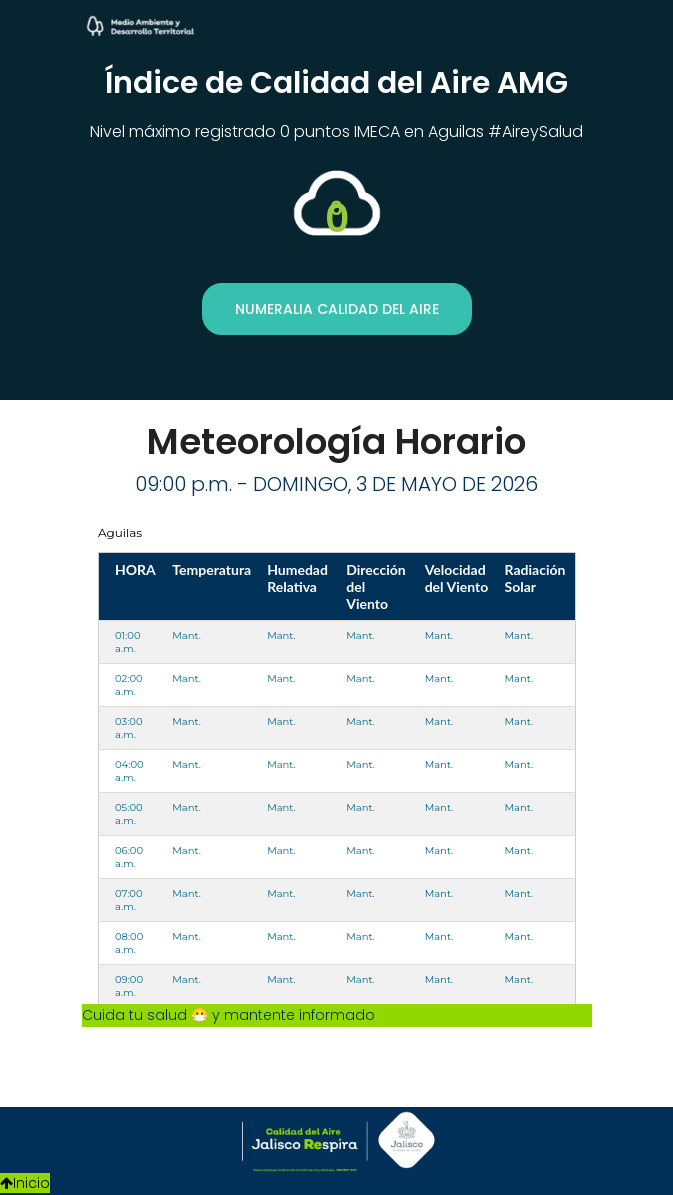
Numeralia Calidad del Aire (337, 309)
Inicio (25, 1183)
